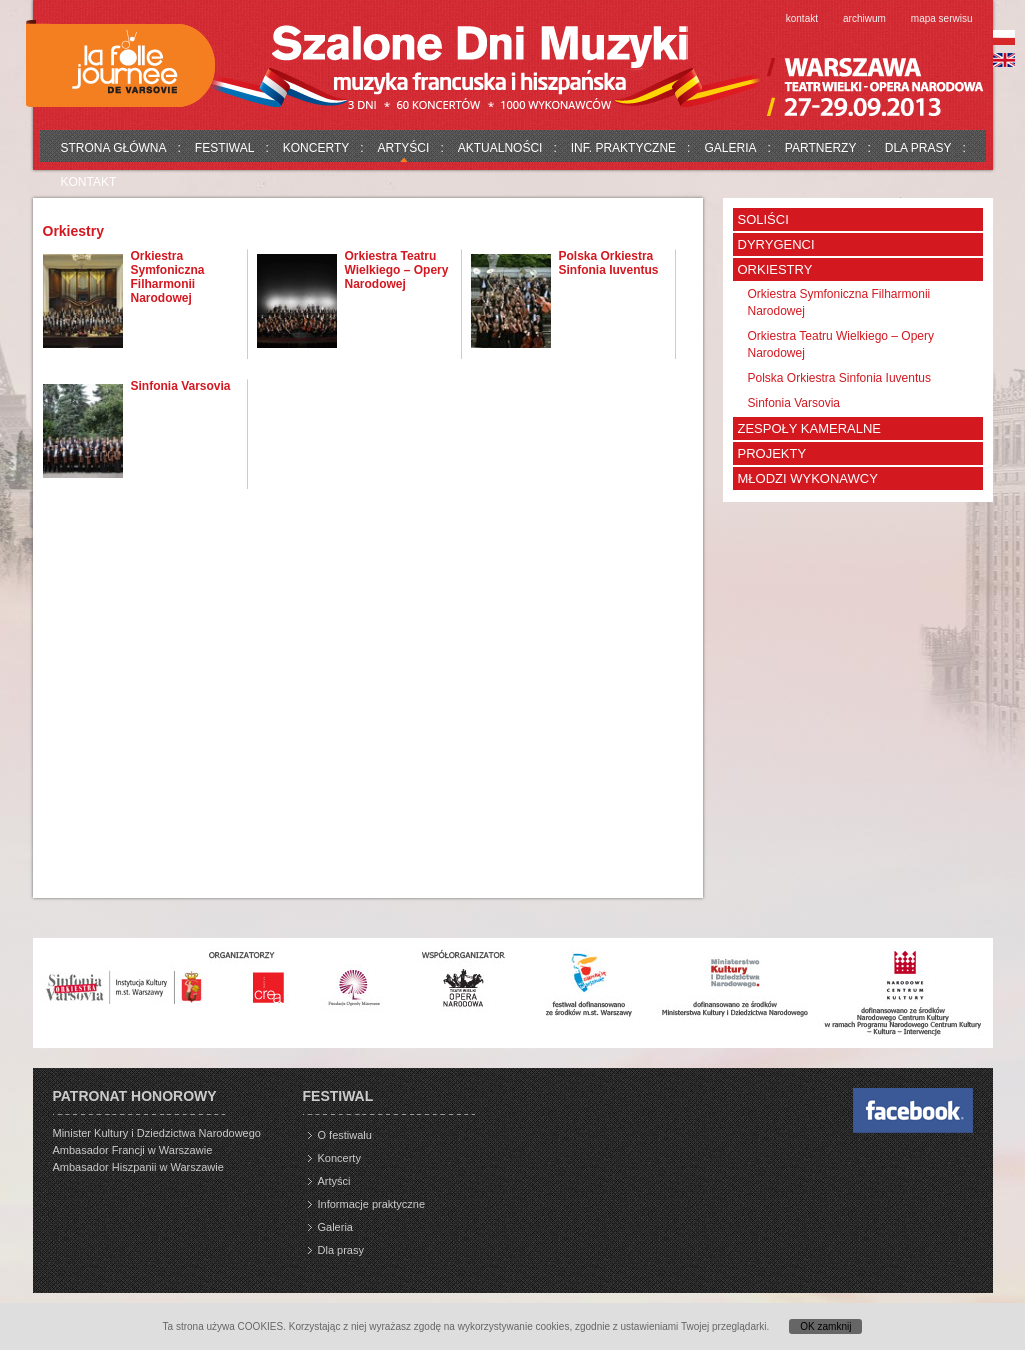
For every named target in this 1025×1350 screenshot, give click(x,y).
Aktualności (500, 148)
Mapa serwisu (942, 18)
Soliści (763, 219)
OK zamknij (825, 1326)
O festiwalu (345, 1135)
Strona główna (114, 148)
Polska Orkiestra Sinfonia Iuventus (609, 263)
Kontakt (802, 18)
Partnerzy (821, 148)
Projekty (772, 453)
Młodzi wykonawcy (808, 478)
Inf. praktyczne (623, 148)
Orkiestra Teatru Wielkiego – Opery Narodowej (397, 270)
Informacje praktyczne (372, 1204)
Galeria (730, 148)
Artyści (404, 148)
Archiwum (864, 18)
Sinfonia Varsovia (181, 386)
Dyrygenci (776, 244)
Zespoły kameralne (810, 428)
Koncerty (316, 148)
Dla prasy (918, 148)
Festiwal (225, 148)
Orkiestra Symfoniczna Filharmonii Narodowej (168, 277)
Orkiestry (775, 269)
